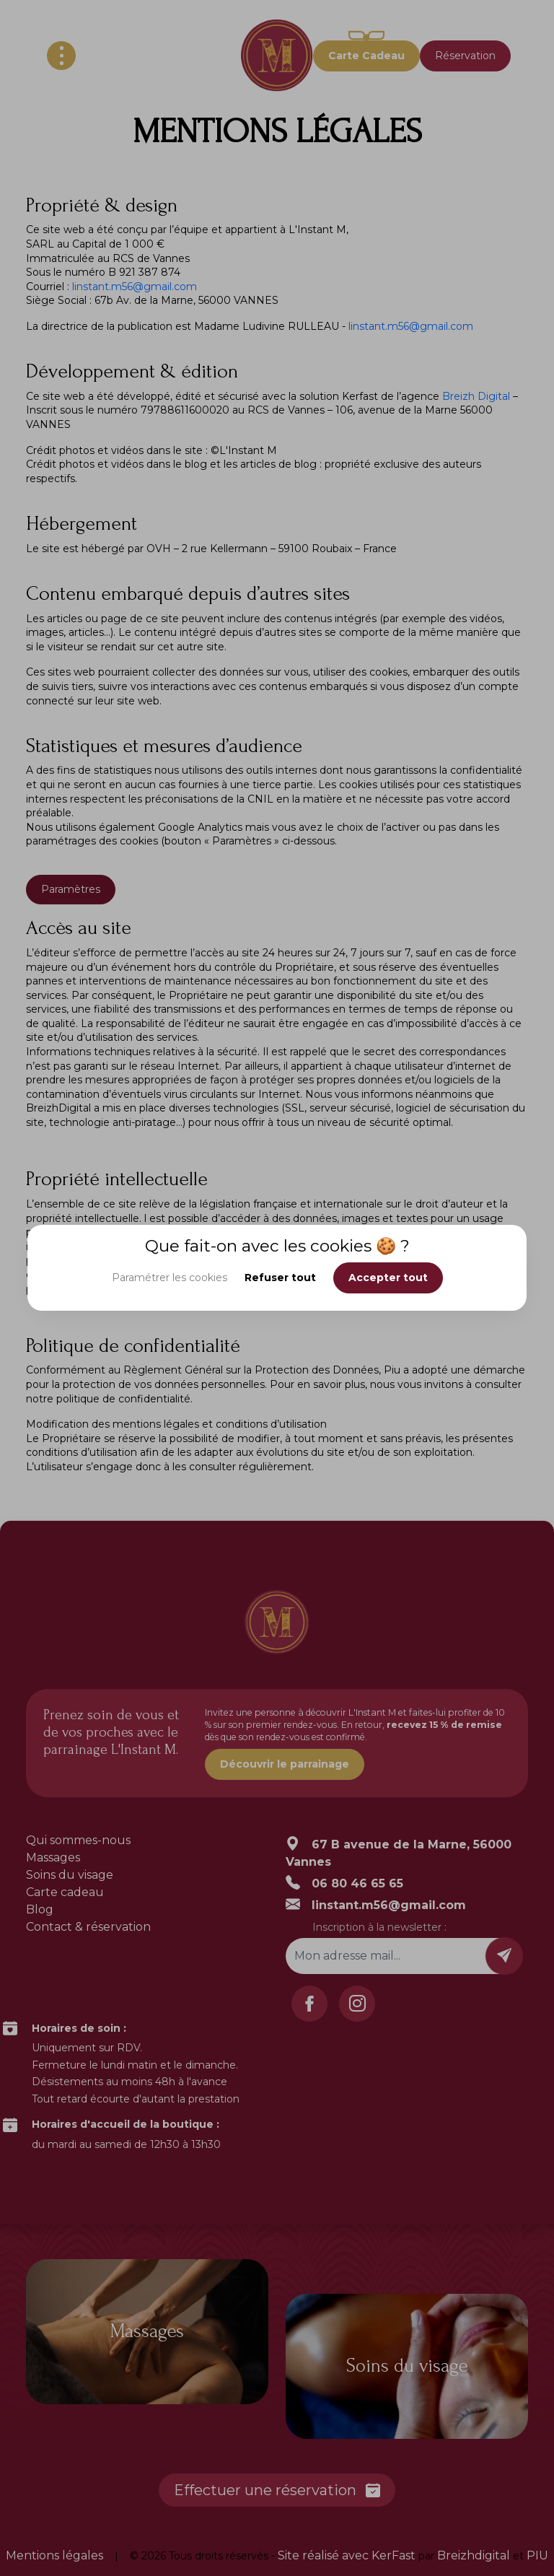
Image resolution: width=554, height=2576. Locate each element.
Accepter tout (388, 1277)
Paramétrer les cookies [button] (169, 1277)
